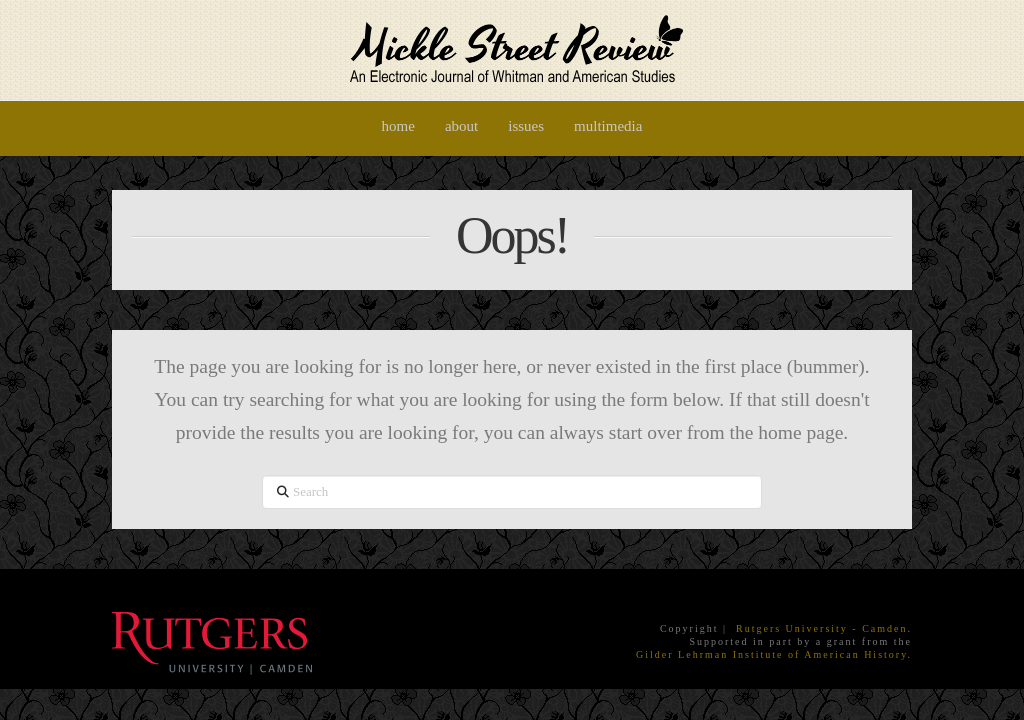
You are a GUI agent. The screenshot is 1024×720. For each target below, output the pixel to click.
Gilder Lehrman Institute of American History (771, 654)
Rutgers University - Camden (821, 628)
